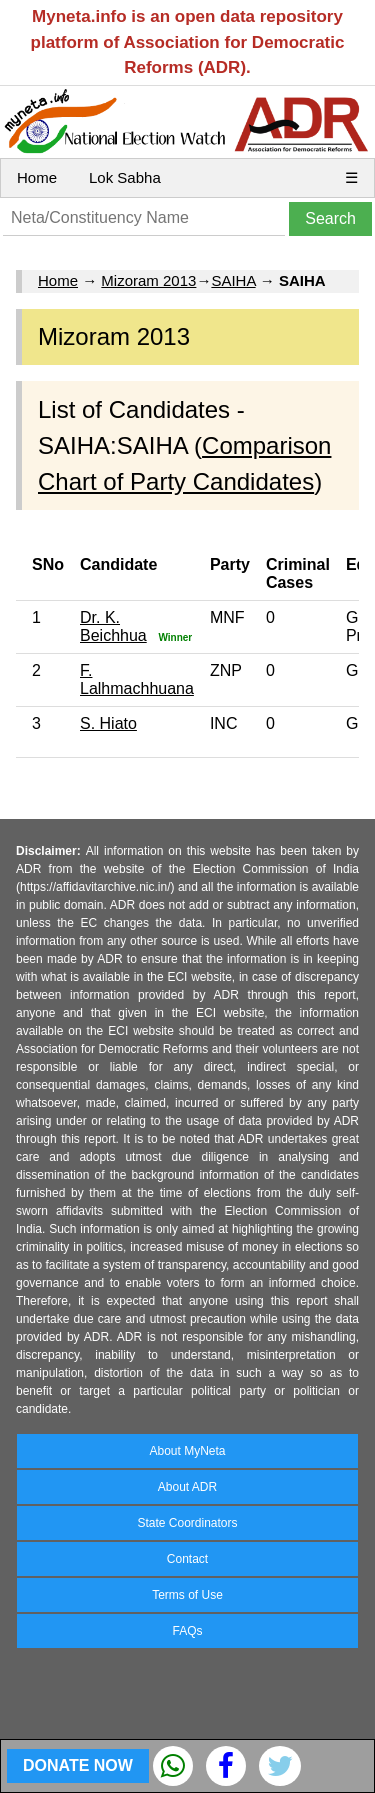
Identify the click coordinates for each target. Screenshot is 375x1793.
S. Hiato (108, 723)
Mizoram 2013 (148, 280)
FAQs (187, 1631)
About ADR (187, 1487)
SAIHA (233, 280)
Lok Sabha (125, 177)
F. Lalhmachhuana (137, 679)
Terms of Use (187, 1595)
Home (37, 177)
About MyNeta (187, 1451)
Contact (187, 1559)
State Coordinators (187, 1523)
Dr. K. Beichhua (113, 626)
